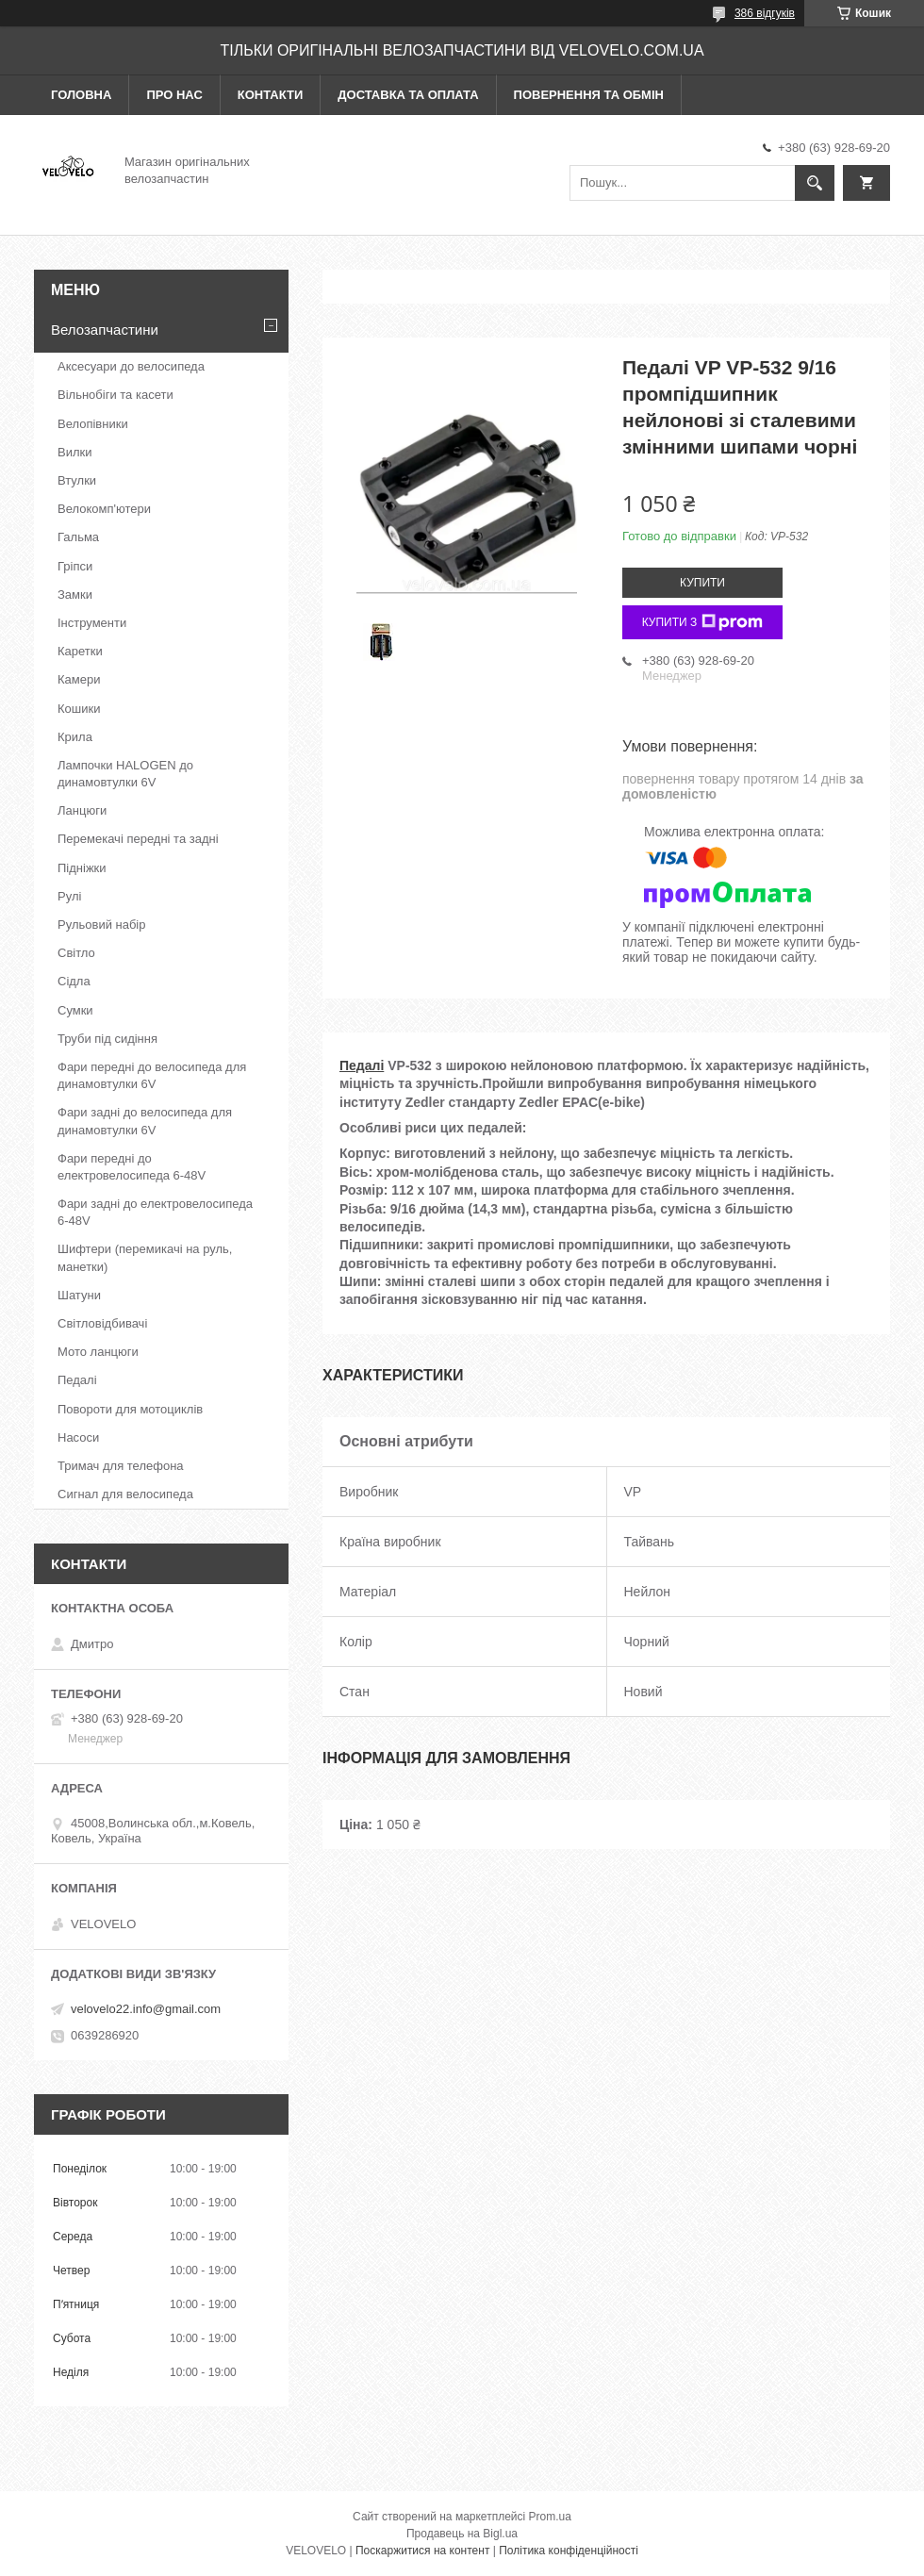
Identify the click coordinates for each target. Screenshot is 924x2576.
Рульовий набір (102, 924)
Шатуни (79, 1295)
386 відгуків (764, 13)
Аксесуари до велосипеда (131, 366)
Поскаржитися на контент (422, 2550)
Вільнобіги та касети (115, 395)
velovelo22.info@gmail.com (146, 2009)
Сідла (74, 981)
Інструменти (92, 623)
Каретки (80, 651)
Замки (75, 594)
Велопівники (93, 424)
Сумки (75, 1010)
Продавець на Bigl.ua (462, 2533)
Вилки (74, 452)
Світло (76, 953)
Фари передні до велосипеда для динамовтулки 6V (152, 1075)
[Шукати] (814, 183)
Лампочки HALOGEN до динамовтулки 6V (125, 773)
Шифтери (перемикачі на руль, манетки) (145, 1257)
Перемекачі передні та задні (138, 839)
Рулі (69, 896)
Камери (79, 679)
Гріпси (75, 566)
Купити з (703, 622)
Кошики (79, 709)
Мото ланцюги (98, 1352)
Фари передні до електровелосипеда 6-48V (132, 1166)
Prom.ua (550, 2516)
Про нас (174, 95)
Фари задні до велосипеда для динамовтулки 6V (145, 1120)
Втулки (77, 480)
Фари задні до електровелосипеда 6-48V (155, 1212)
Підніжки (82, 868)
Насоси (78, 1437)
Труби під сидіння (107, 1039)
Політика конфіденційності (568, 2550)
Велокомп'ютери (104, 509)
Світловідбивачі (102, 1323)
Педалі (361, 1065)
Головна (81, 95)
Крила (75, 737)
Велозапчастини (104, 330)
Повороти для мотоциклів (130, 1409)
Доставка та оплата (408, 95)
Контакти (271, 95)
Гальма (78, 537)
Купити (702, 582)
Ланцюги (82, 810)
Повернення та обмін (589, 95)
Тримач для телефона (121, 1466)
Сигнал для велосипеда (125, 1494)
